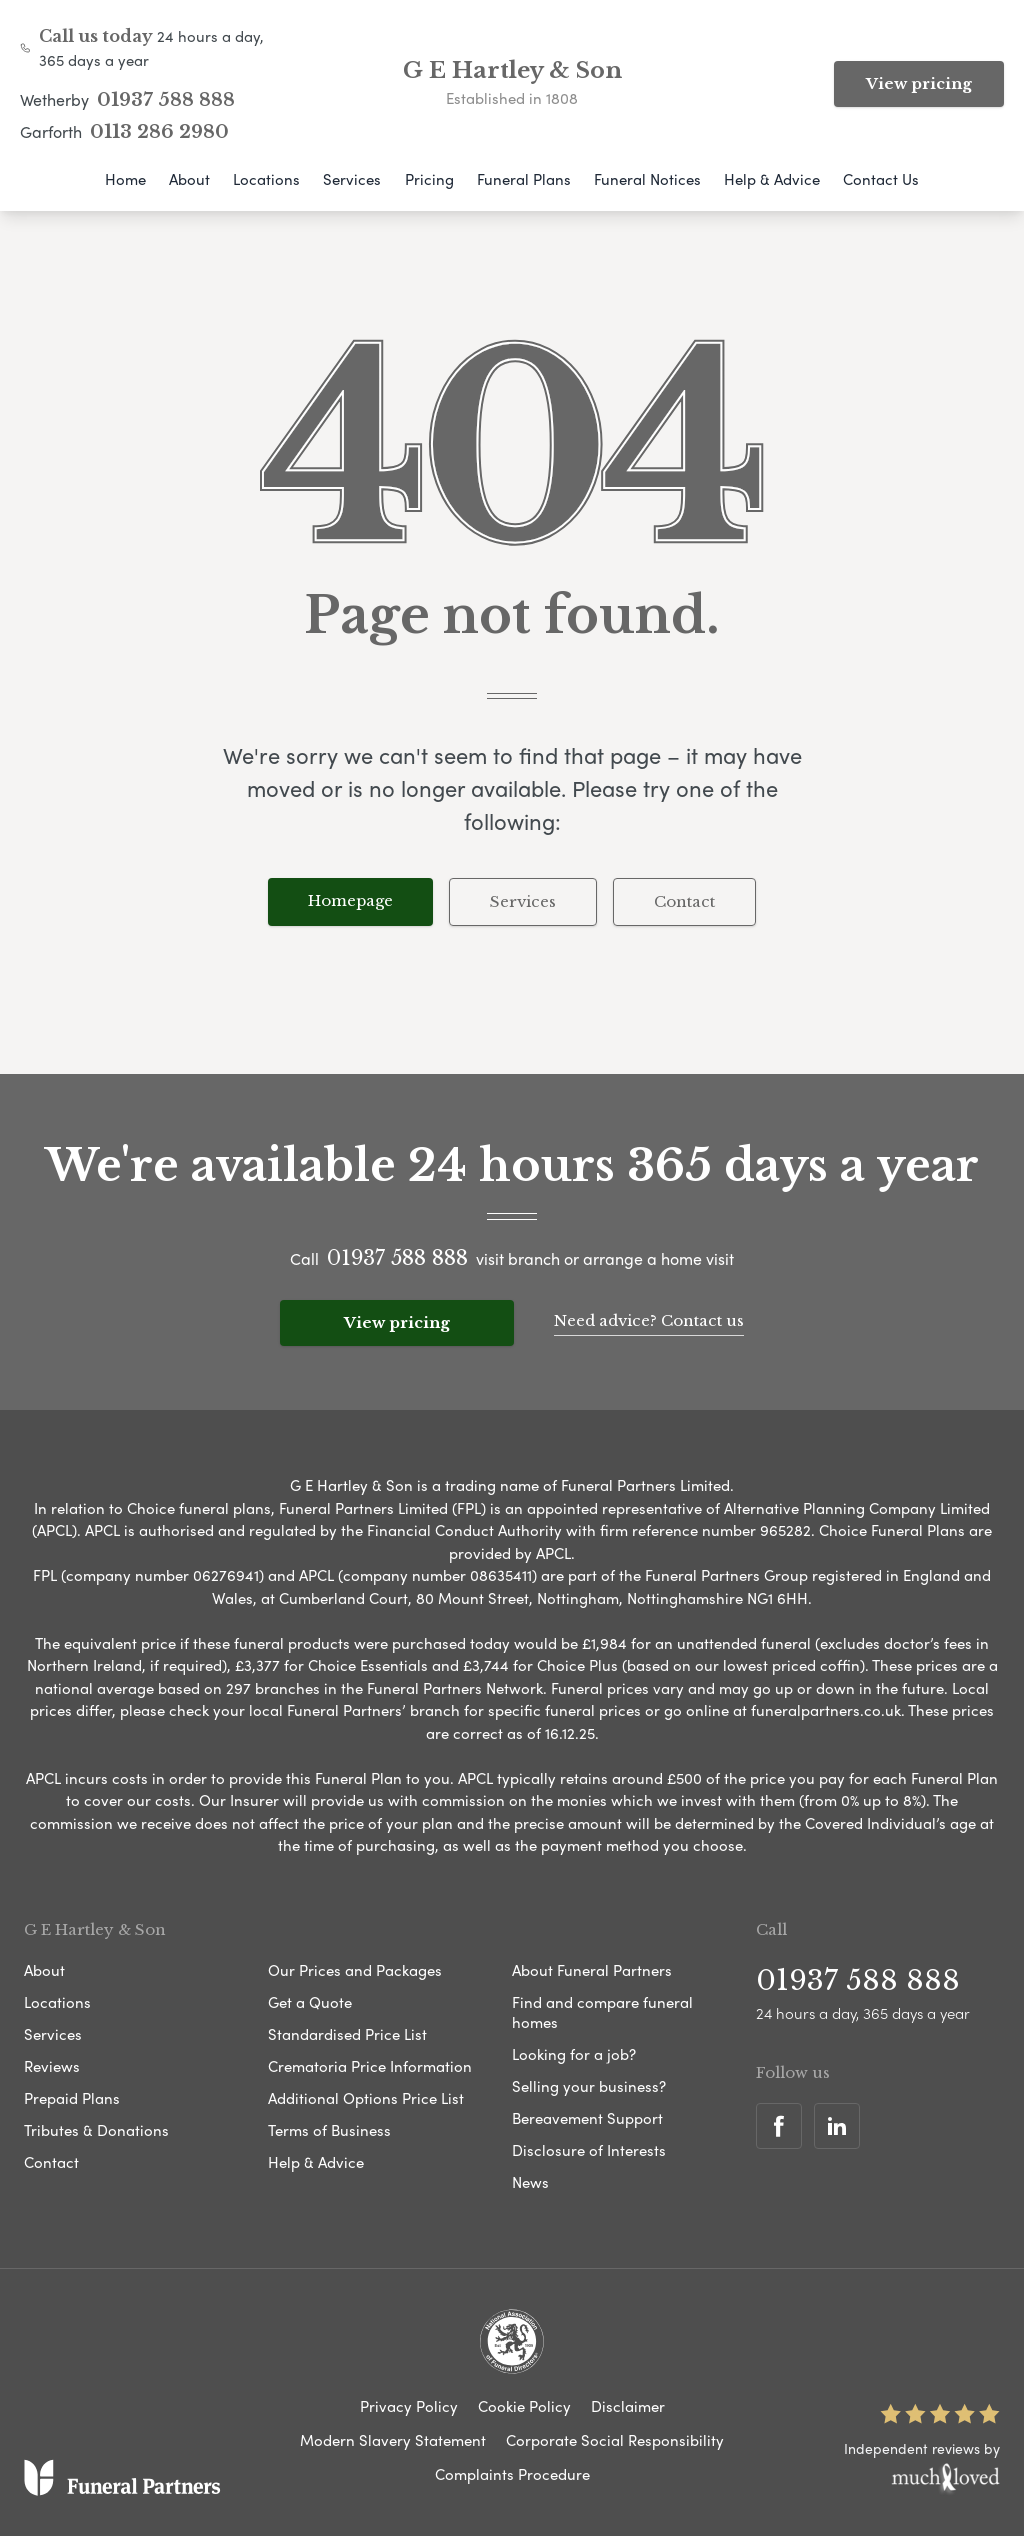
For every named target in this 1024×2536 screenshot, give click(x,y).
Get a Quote (310, 2002)
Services (352, 179)
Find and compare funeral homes (602, 2012)
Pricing (429, 179)
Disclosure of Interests (589, 2150)
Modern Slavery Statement (393, 2440)
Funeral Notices (647, 179)
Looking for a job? (574, 2054)
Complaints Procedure (512, 2474)
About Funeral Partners (592, 1970)
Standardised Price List (347, 2034)
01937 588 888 (166, 100)
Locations (266, 179)
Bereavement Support (587, 2118)
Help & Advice (772, 179)
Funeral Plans (524, 179)
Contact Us (881, 179)
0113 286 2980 (159, 132)
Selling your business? (589, 2086)
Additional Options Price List (366, 2098)
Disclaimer (628, 2406)
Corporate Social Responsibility (615, 2440)
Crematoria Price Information (370, 2066)
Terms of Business (329, 2130)
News (530, 2182)
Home (125, 179)
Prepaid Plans (72, 2098)
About (189, 179)
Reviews (52, 2066)
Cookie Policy (524, 2406)
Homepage (350, 900)
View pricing (919, 83)
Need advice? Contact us (649, 1320)
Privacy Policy (409, 2406)
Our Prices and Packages (355, 1970)
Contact (684, 901)
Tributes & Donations (96, 2130)
